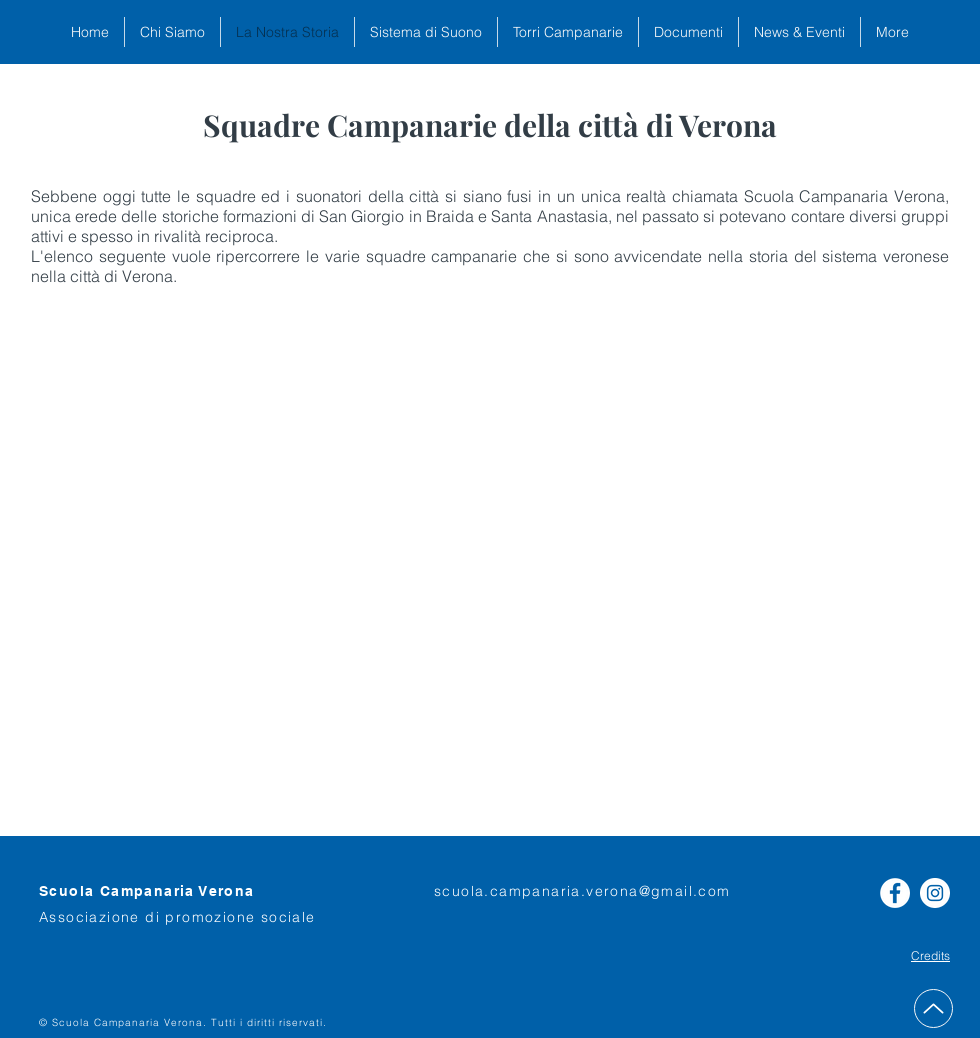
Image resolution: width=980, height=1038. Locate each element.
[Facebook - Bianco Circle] (895, 893)
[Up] (933, 1008)
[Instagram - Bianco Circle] (935, 893)
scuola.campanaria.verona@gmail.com (582, 891)
